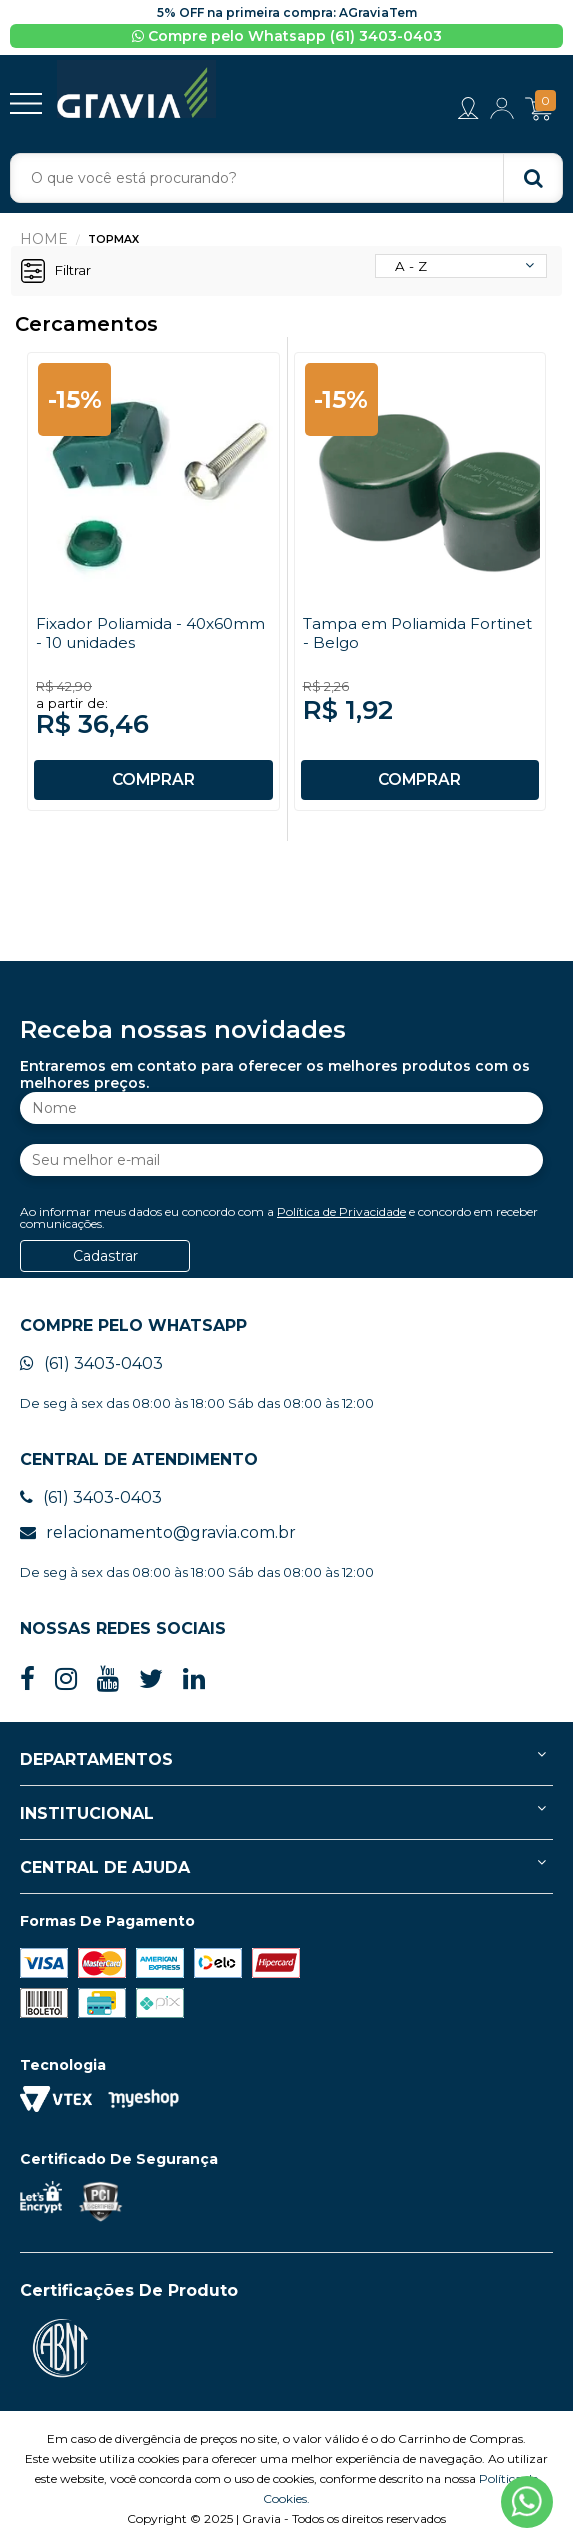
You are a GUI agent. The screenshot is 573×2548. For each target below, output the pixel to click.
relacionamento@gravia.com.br (158, 1533)
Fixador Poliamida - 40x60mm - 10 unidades (131, 634)
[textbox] (286, 180)
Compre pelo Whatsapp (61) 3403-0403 (287, 36)
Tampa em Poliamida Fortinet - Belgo (387, 634)
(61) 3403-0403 (91, 1364)
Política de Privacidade (341, 1212)
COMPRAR (153, 781)
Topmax (114, 241)
